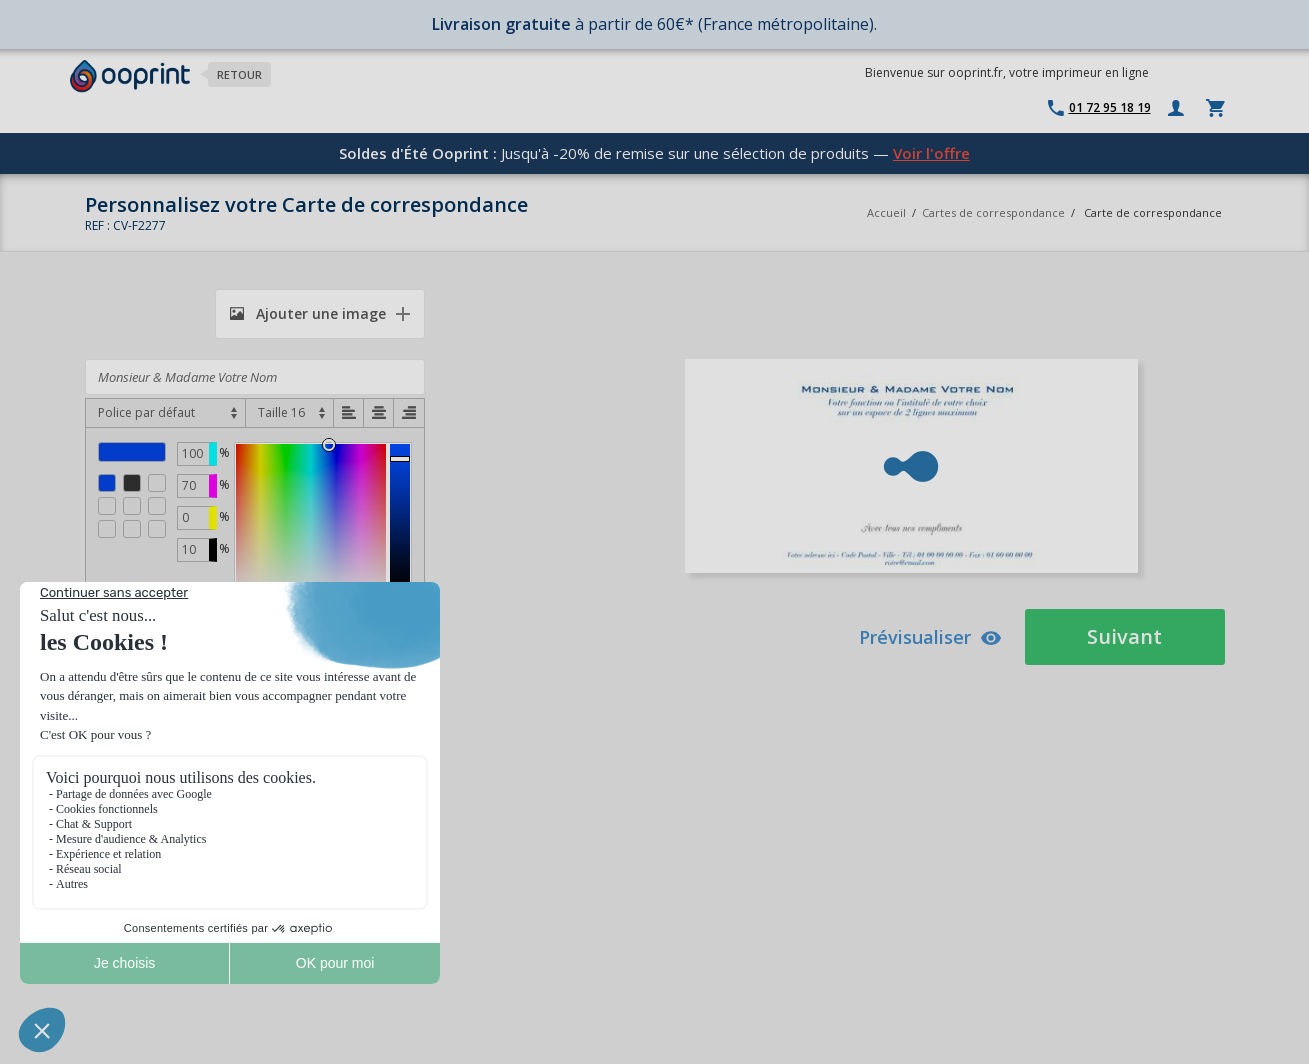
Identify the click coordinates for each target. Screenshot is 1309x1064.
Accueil (886, 212)
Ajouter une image (308, 313)
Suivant (1124, 636)
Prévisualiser (930, 637)
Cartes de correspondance (993, 212)
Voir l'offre (931, 153)
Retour (239, 74)
